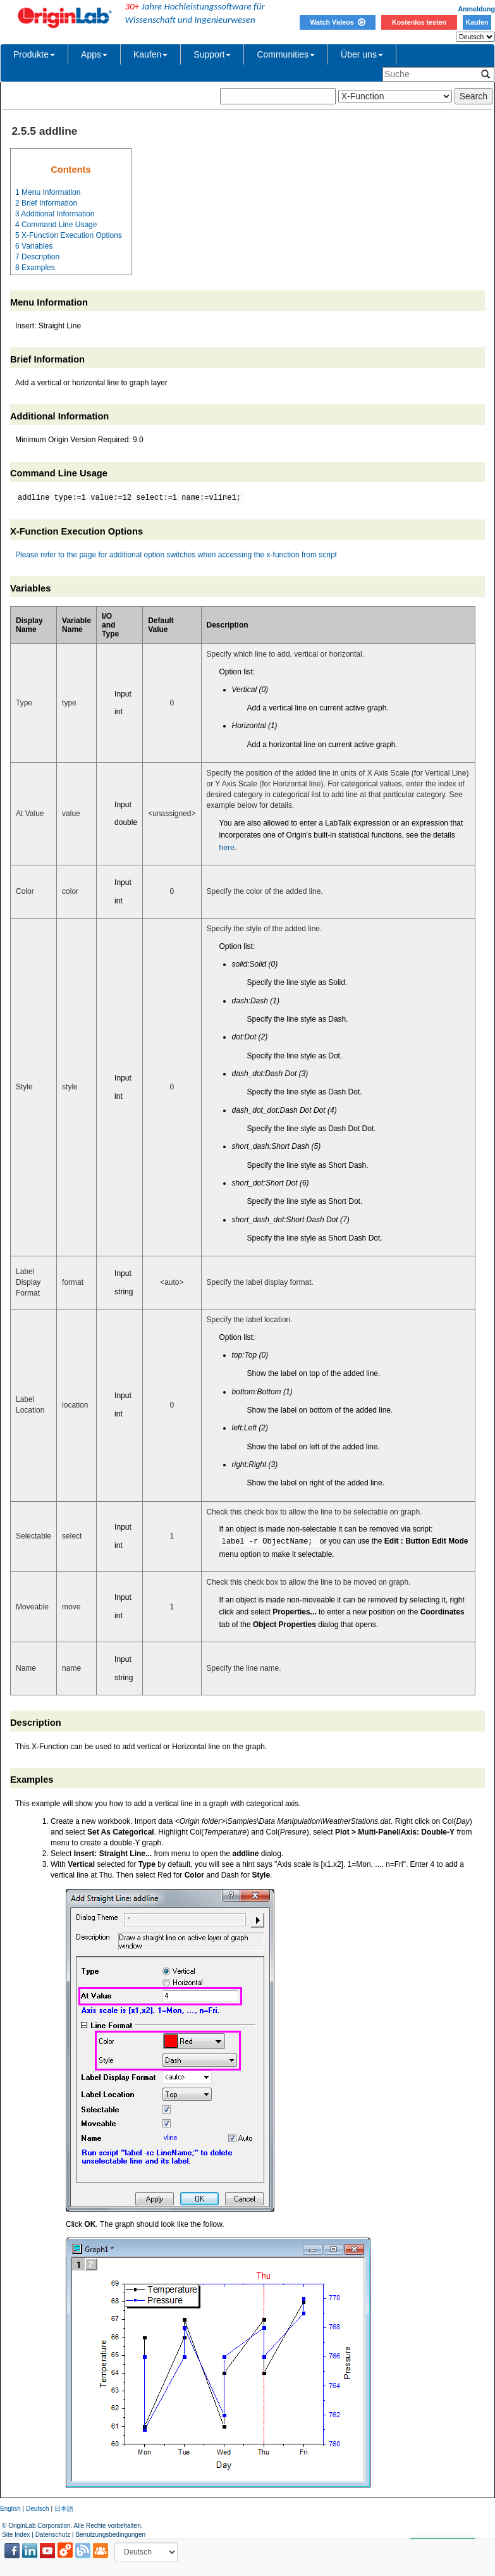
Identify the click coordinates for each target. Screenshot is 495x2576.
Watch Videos (337, 22)
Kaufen (476, 22)
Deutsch (37, 2508)
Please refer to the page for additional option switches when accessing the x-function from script (176, 554)
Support (212, 54)
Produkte (34, 54)
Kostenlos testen (419, 22)
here (227, 847)
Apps (94, 54)
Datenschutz (53, 2534)
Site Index (16, 2534)
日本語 (63, 2508)
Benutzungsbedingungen (110, 2534)
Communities (286, 54)
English (10, 2508)
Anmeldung (476, 9)
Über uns (362, 54)
